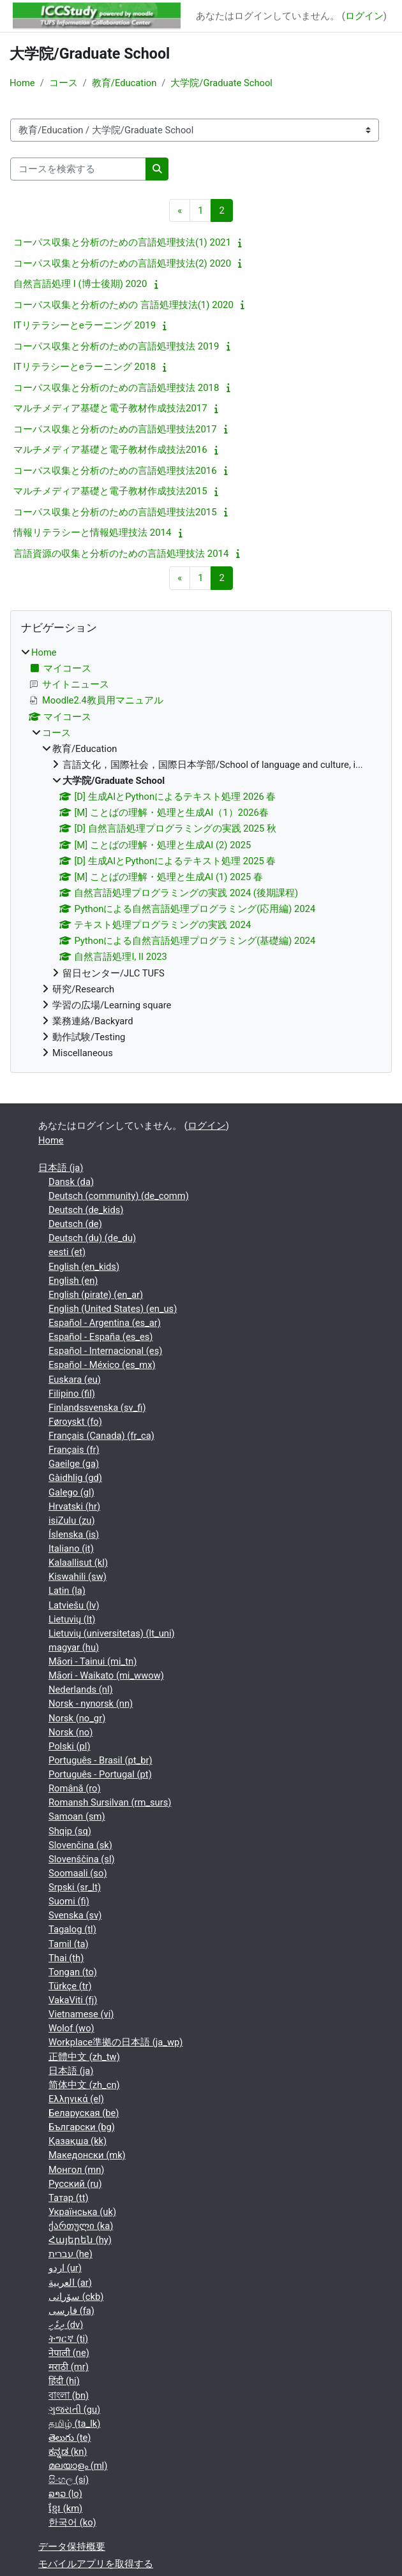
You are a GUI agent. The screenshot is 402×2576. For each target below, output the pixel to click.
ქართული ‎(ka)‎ (80, 2226)
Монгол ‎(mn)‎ (76, 2169)
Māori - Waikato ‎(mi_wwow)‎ (106, 1675)
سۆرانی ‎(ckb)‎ (75, 2296)
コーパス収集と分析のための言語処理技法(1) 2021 (122, 242)
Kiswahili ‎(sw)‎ (77, 1576)
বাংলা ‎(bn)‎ (68, 2395)
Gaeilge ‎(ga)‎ (73, 1463)
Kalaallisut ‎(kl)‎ (78, 1562)
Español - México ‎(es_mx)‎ (102, 1365)
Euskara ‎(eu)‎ (74, 1379)
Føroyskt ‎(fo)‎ (75, 1421)
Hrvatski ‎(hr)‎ (74, 1506)
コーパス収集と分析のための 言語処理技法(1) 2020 (123, 305)
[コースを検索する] (78, 169)
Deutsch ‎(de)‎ (75, 1224)
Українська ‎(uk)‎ (82, 2212)
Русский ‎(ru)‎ (75, 2184)
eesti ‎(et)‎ (67, 1252)
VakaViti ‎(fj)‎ (72, 2000)
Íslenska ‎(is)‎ (73, 1534)
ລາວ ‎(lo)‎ (65, 2493)
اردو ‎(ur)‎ (65, 2268)
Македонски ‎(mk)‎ (87, 2155)
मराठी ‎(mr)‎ (68, 2367)
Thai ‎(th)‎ (66, 1958)
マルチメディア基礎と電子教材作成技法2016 (110, 449)
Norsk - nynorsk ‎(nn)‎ (90, 1703)
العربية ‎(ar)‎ (70, 2282)
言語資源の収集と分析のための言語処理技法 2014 (120, 553)
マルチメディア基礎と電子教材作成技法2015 (110, 491)
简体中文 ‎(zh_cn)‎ (84, 2085)
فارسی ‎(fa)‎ (71, 2310)
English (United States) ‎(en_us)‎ (112, 1308)
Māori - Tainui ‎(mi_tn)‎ (92, 1661)
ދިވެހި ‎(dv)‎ (65, 2324)
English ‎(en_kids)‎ (83, 1266)
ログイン (364, 16)
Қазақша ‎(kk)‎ (77, 2141)
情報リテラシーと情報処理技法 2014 (92, 532)
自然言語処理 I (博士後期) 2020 (80, 284)
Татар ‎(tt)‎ (68, 2198)
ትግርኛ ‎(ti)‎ (68, 2338)
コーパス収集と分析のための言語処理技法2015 (115, 512)
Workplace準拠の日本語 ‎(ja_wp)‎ (115, 2042)
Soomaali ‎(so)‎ (77, 1873)
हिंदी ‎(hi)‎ (64, 2381)
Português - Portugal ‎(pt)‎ (100, 1774)
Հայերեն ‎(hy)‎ (80, 2240)
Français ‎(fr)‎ (74, 1449)
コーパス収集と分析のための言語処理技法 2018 (116, 388)
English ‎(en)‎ (73, 1280)
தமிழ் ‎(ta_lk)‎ (74, 2423)
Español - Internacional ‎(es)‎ (105, 1351)
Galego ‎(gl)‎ (71, 1492)
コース (63, 83)
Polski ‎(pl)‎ (69, 1746)
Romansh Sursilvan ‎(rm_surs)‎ (109, 1802)
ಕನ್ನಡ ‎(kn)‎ (67, 2451)
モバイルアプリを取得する (95, 2564)
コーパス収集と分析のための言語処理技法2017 (115, 429)
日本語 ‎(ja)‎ (60, 1168)
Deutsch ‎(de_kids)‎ (85, 1210)
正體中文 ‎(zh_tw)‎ (84, 2057)
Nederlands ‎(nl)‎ (80, 1689)
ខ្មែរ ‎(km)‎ (65, 2508)
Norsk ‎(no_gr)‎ (76, 1718)
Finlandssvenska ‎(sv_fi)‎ (97, 1407)
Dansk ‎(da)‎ (71, 1182)
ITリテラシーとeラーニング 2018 (84, 366)
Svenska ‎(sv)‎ (74, 1915)
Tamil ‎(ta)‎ (68, 1944)
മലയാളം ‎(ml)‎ (77, 2465)
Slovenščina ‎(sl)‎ (81, 1859)
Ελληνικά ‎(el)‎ (76, 2099)
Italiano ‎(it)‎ (71, 1548)
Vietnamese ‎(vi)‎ (81, 2014)
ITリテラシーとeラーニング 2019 (84, 325)
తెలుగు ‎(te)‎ (69, 2437)
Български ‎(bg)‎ (81, 2127)
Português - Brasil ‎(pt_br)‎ (100, 1760)
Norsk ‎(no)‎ (70, 1732)
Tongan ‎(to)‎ (72, 1972)
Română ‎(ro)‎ (74, 1788)
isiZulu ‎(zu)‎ (71, 1520)
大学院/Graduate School (221, 83)
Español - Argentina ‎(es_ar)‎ (104, 1322)
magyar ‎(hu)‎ (73, 1647)
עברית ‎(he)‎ (70, 2254)
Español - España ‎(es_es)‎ (100, 1337)
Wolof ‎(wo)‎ (71, 2028)
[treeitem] (201, 852)
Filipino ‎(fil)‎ (71, 1393)
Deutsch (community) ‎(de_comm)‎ (118, 1196)
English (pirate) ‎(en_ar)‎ (95, 1294)
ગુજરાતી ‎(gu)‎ (74, 2409)
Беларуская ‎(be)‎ (83, 2113)
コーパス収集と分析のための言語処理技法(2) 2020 (122, 263)
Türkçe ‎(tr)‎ (70, 1986)
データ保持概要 (71, 2546)
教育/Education (124, 83)
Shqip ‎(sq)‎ (69, 1831)
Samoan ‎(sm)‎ (76, 1816)
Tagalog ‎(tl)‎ (72, 1929)
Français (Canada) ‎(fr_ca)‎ (101, 1435)
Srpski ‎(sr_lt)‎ (74, 1887)
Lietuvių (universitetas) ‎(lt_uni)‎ (111, 1633)
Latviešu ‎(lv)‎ (74, 1605)
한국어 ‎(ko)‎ (72, 2522)
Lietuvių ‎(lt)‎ (71, 1619)
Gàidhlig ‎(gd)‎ (75, 1477)
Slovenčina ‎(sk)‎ (80, 1845)
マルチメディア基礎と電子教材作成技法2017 (110, 408)
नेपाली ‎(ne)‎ (68, 2353)
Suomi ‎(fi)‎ (68, 1901)
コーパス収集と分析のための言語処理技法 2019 (116, 346)
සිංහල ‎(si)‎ (68, 2479)
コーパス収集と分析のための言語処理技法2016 (115, 470)
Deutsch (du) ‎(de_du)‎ (92, 1238)
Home (22, 83)
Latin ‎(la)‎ (67, 1590)
